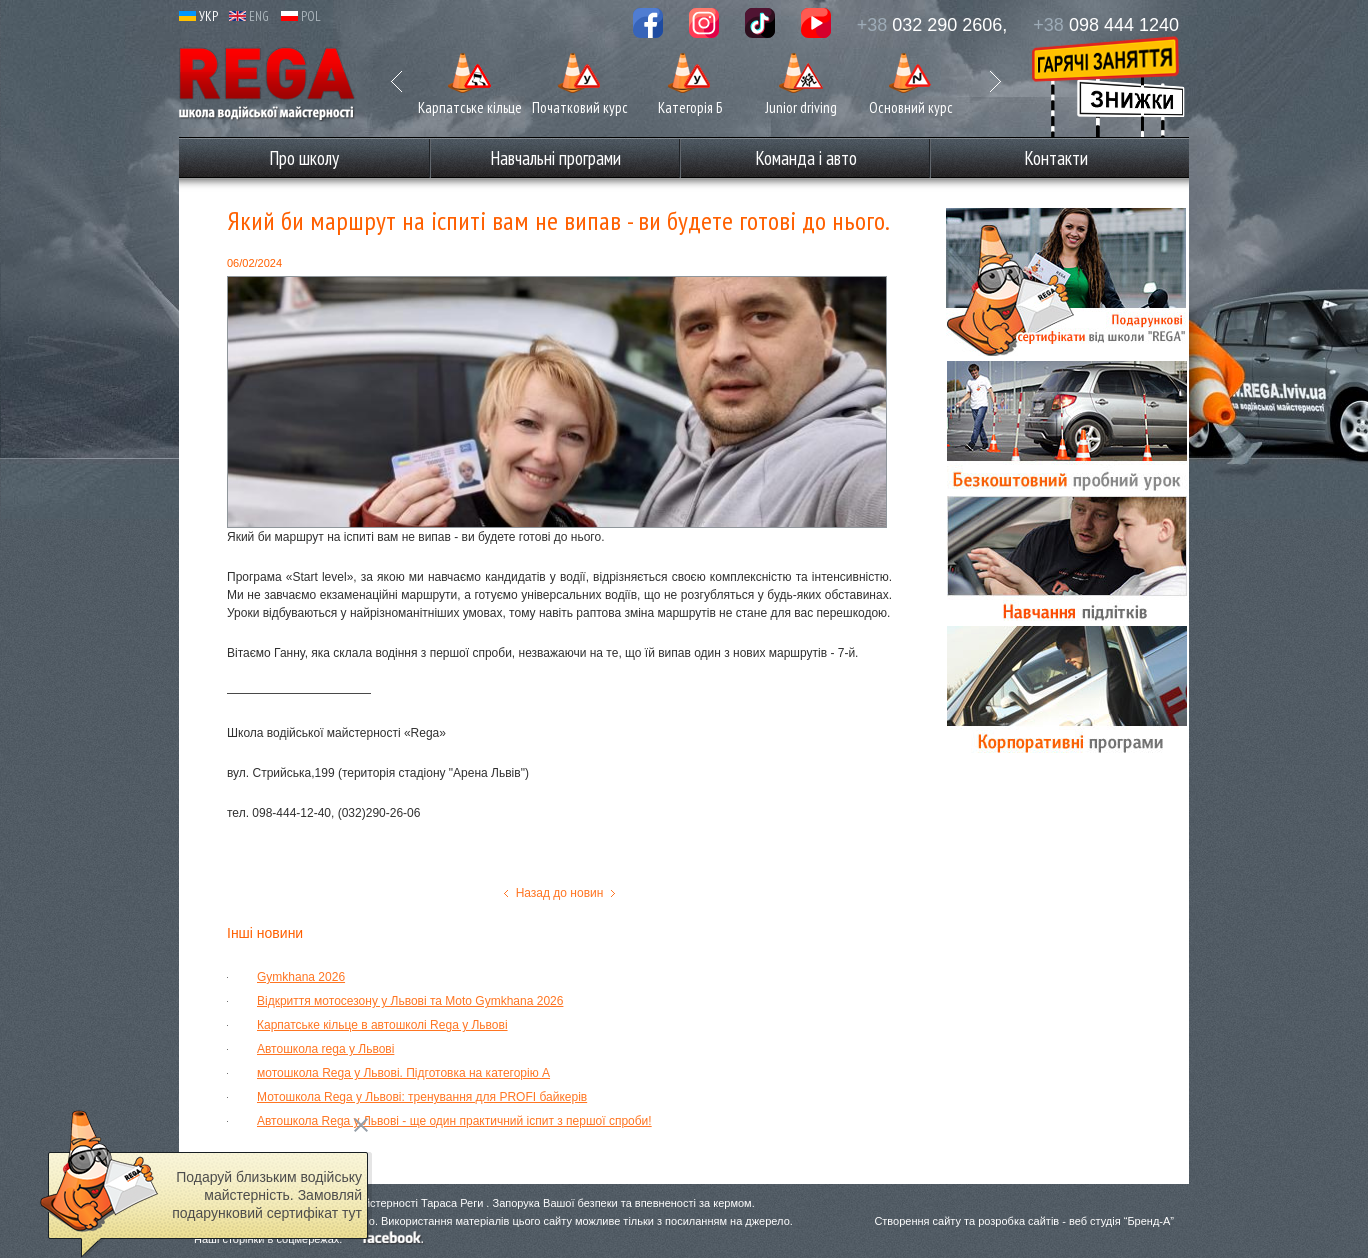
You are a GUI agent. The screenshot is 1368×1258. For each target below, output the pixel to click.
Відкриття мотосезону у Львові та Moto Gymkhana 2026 (410, 1001)
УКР (198, 16)
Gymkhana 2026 (301, 977)
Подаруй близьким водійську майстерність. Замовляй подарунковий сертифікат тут (267, 1195)
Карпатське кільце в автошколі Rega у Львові (382, 1025)
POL (301, 16)
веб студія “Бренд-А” (1121, 1221)
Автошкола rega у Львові (325, 1049)
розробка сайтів (1018, 1221)
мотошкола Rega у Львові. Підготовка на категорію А (403, 1073)
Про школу (304, 158)
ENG (249, 16)
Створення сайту (917, 1221)
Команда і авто (806, 158)
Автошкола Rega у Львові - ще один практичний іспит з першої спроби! (454, 1121)
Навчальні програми (555, 158)
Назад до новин (560, 893)
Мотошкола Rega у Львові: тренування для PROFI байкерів (422, 1097)
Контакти (1056, 158)
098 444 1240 (1106, 25)
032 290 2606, (932, 25)
